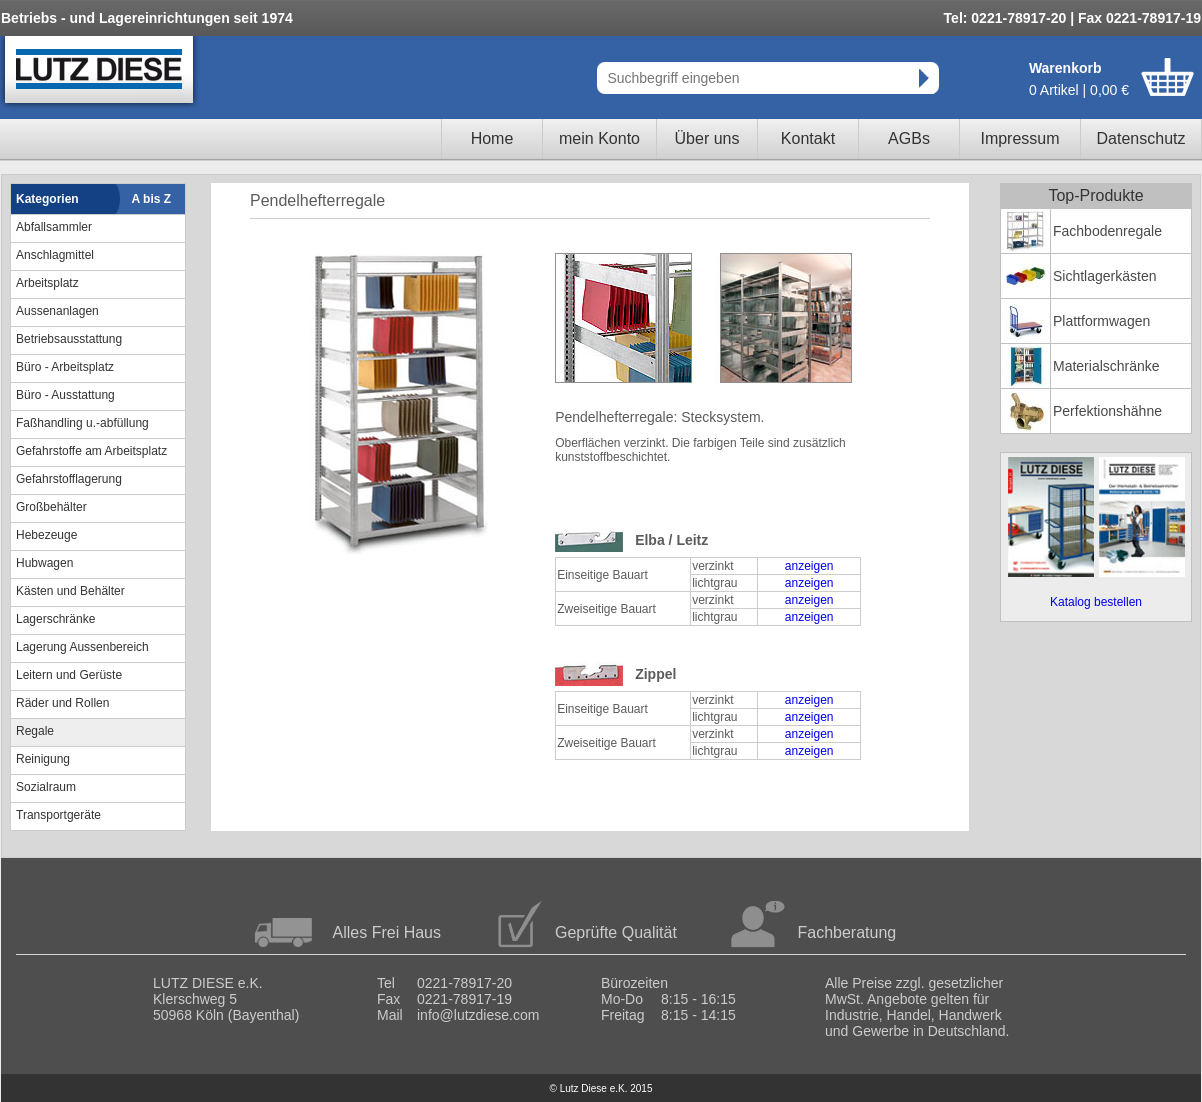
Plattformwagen (1101, 321)
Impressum (1019, 138)
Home (492, 138)
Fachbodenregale (1107, 231)
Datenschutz (1141, 138)
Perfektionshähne (1107, 411)
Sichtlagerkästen (1105, 276)
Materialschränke (1106, 366)
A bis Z (152, 199)
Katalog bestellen (1096, 602)
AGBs (909, 138)
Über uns (707, 138)
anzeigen (809, 566)
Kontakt (808, 138)
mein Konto (599, 138)
